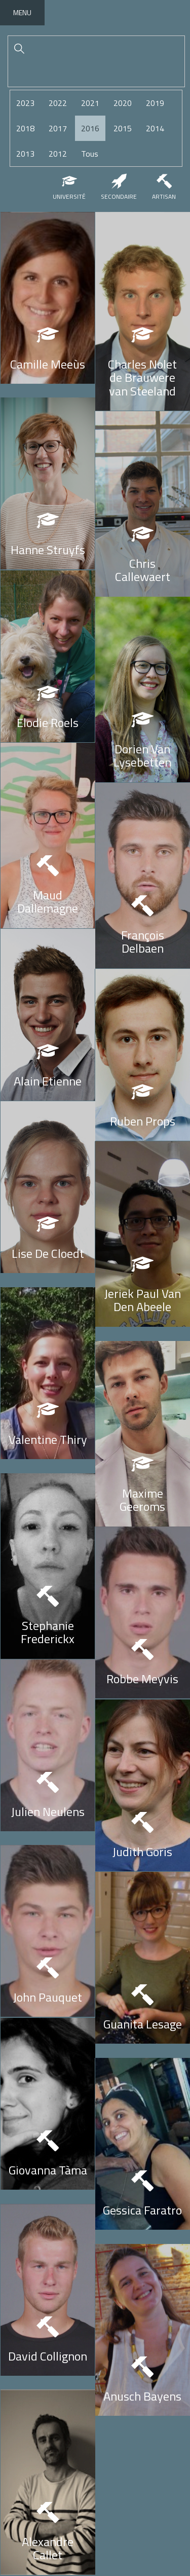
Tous (89, 154)
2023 (25, 103)
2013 (25, 154)
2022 (58, 103)
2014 (155, 128)
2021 (90, 103)
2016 (90, 128)
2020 (122, 103)
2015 (122, 128)
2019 (155, 103)
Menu (22, 12)
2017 (58, 128)
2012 (58, 154)
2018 (25, 128)
